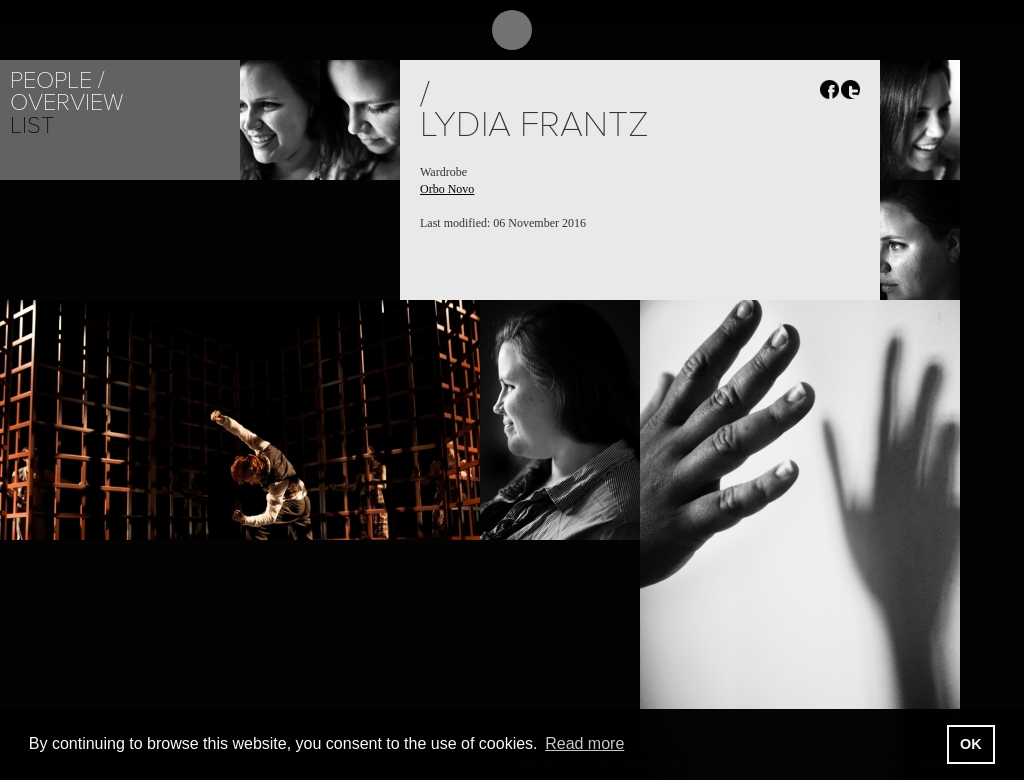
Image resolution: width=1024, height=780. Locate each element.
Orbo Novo (447, 189)
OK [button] (971, 744)
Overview (66, 102)
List (32, 125)
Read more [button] (584, 743)
